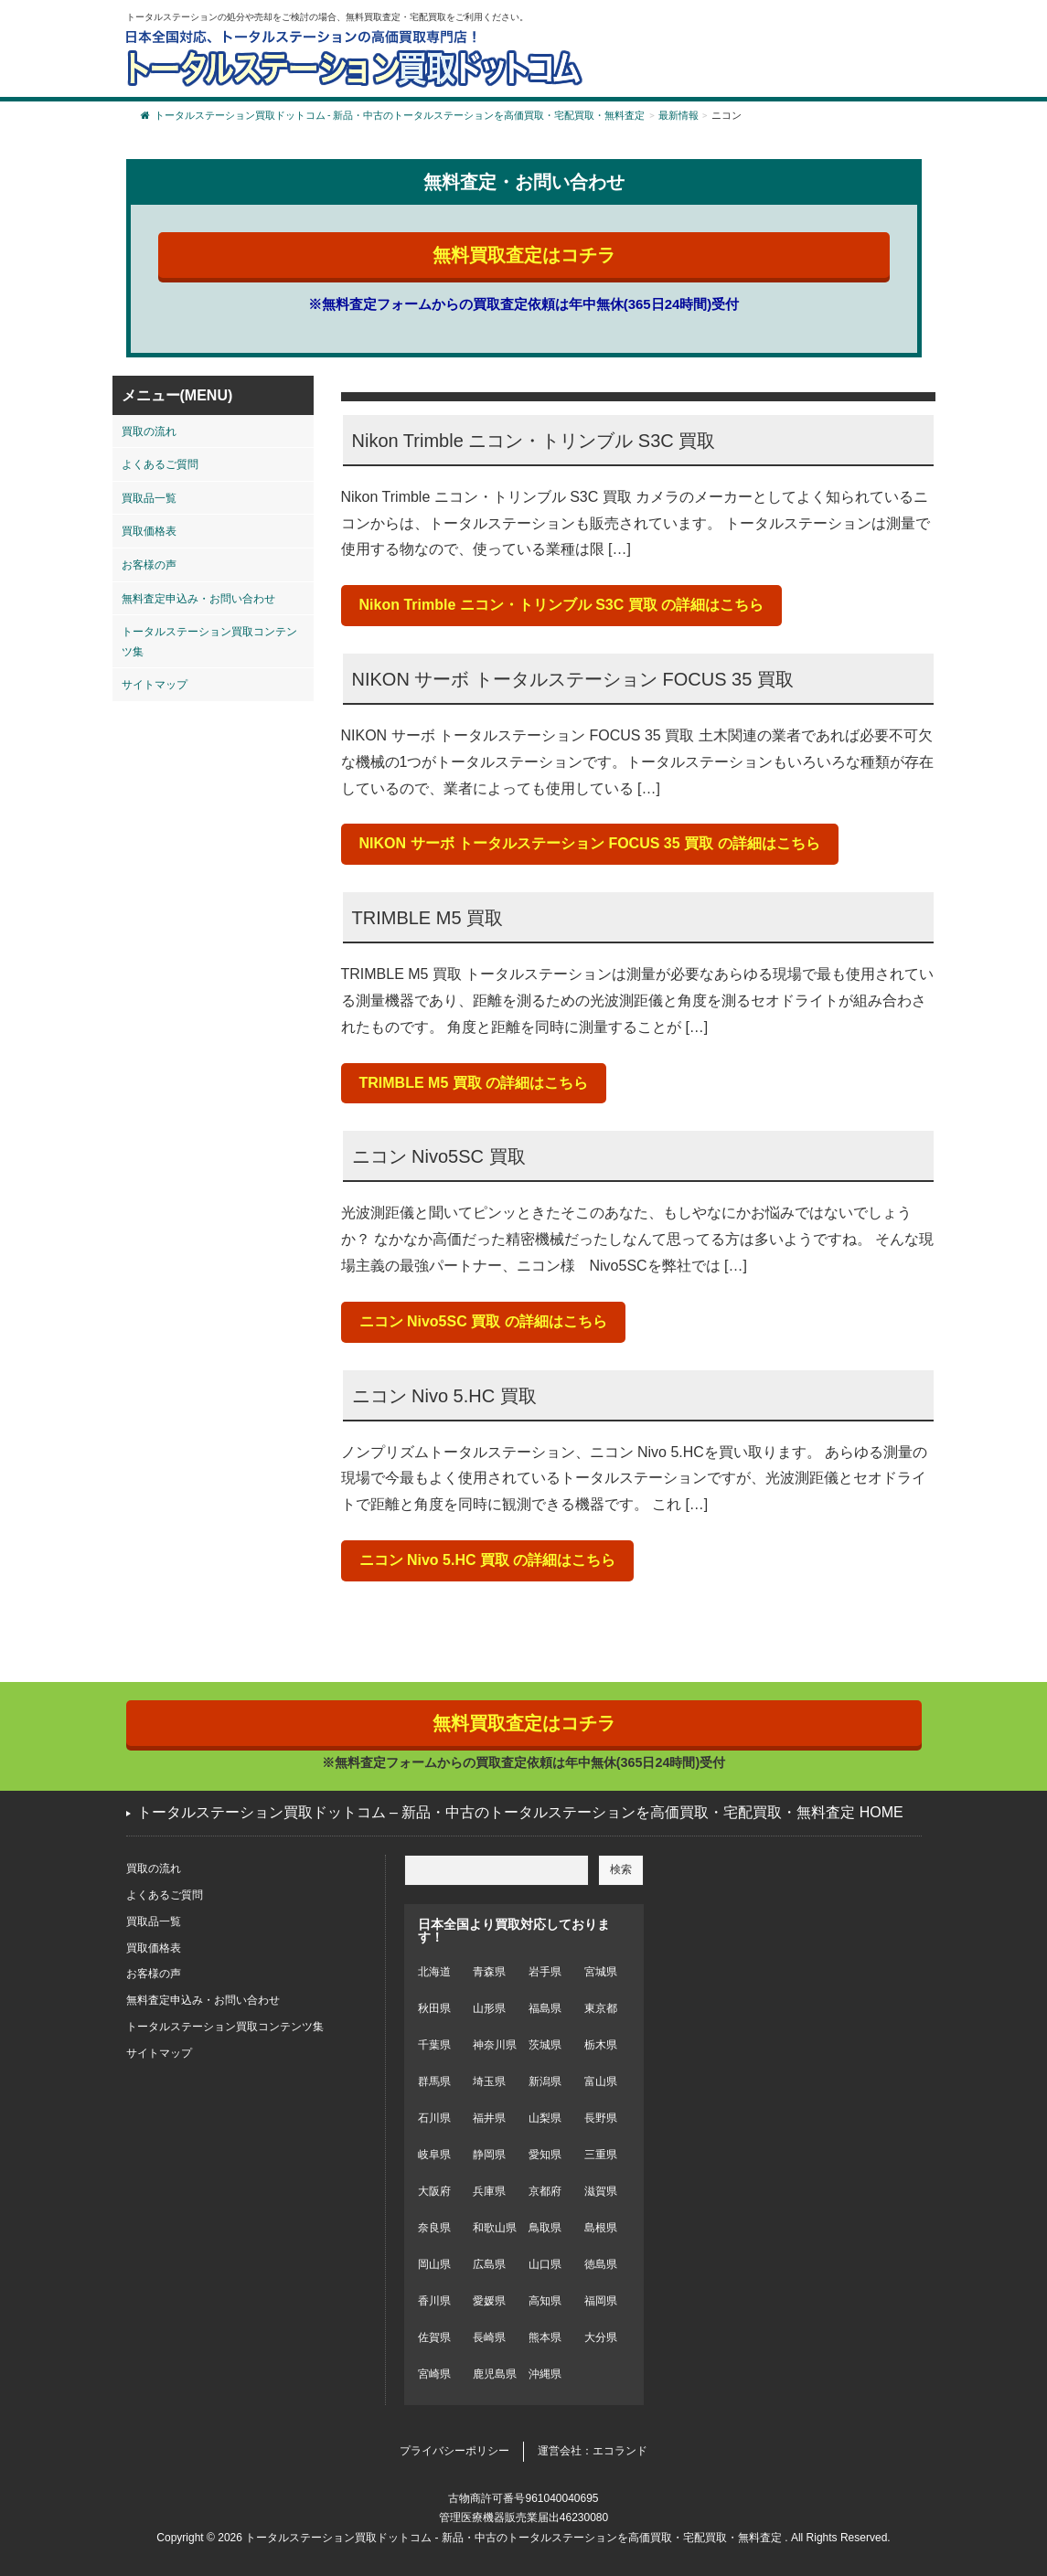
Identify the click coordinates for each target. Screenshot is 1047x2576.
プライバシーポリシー (454, 2450)
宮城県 (600, 1971)
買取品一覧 (149, 498)
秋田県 (434, 2008)
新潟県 (545, 2081)
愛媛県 (489, 2300)
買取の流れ (149, 431)
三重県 (600, 2154)
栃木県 (600, 2044)
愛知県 (545, 2154)
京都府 (545, 2191)
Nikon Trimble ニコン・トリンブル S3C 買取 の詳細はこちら (561, 604)
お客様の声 (149, 565)
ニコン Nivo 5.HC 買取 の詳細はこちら (487, 1560)
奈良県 (434, 2227)
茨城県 (545, 2044)
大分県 (600, 2337)
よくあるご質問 (160, 464)
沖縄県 (545, 2374)
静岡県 (489, 2154)
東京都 (600, 2008)
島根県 (600, 2227)
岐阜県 (434, 2154)
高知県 (545, 2300)
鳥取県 (545, 2227)
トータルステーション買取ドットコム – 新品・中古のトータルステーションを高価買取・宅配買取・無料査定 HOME (520, 1812)
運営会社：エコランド (592, 2450)
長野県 (600, 2118)
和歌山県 (495, 2227)
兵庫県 (489, 2191)
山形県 (489, 2008)
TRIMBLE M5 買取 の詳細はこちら (474, 1083)
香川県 (434, 2300)
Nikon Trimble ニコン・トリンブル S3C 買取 (534, 441)
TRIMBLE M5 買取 (428, 918)
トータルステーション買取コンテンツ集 (209, 641)
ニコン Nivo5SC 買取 (439, 1156)
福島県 (545, 2008)
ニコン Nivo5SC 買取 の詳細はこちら (483, 1321)
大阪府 (434, 2191)
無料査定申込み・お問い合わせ (198, 598)
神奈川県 (495, 2044)
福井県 (489, 2118)
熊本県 (545, 2337)
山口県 (545, 2264)
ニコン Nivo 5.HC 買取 (444, 1396)
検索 (621, 1869)
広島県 (489, 2264)
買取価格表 (149, 531)
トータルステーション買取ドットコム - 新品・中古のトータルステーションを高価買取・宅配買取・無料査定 (393, 116)
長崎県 (489, 2337)
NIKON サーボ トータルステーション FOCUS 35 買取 (573, 679)
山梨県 (545, 2118)
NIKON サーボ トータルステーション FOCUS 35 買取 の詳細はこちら (589, 843)
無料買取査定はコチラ (524, 255)
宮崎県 (434, 2374)
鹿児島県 (495, 2374)
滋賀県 (600, 2191)
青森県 (489, 1971)
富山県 (600, 2081)
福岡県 (600, 2300)
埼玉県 (489, 2081)
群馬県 (434, 2081)
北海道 (434, 1971)
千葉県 (434, 2044)
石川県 (434, 2118)
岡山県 (434, 2264)
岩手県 (545, 1971)
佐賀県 (434, 2337)
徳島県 (600, 2264)
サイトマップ (154, 684)
